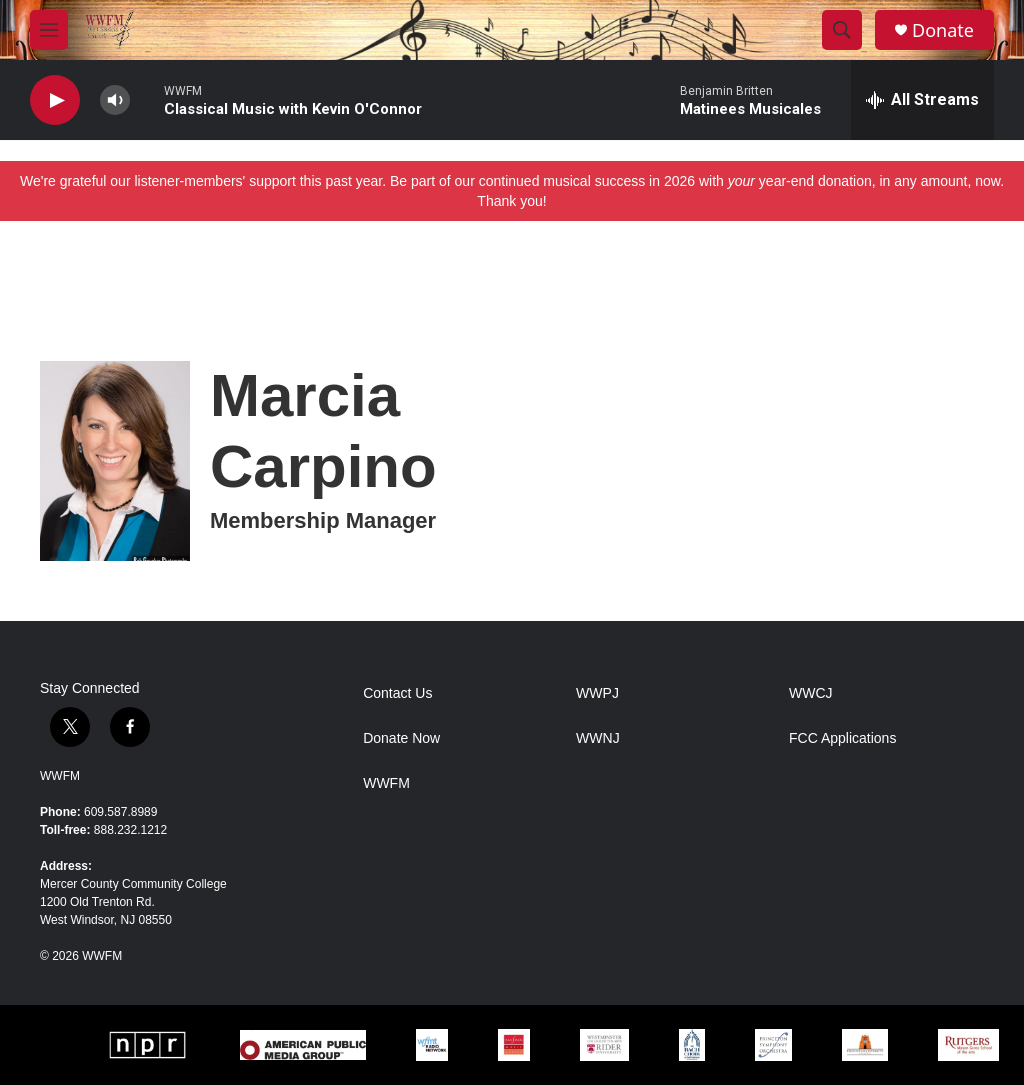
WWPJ (597, 693)
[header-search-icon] (842, 30)
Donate (943, 30)
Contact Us (397, 693)
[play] (55, 100)
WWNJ (598, 738)
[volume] (115, 100)
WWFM (60, 776)
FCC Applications (842, 738)
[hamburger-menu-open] (49, 30)
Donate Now (401, 738)
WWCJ (811, 693)
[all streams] (922, 100)
